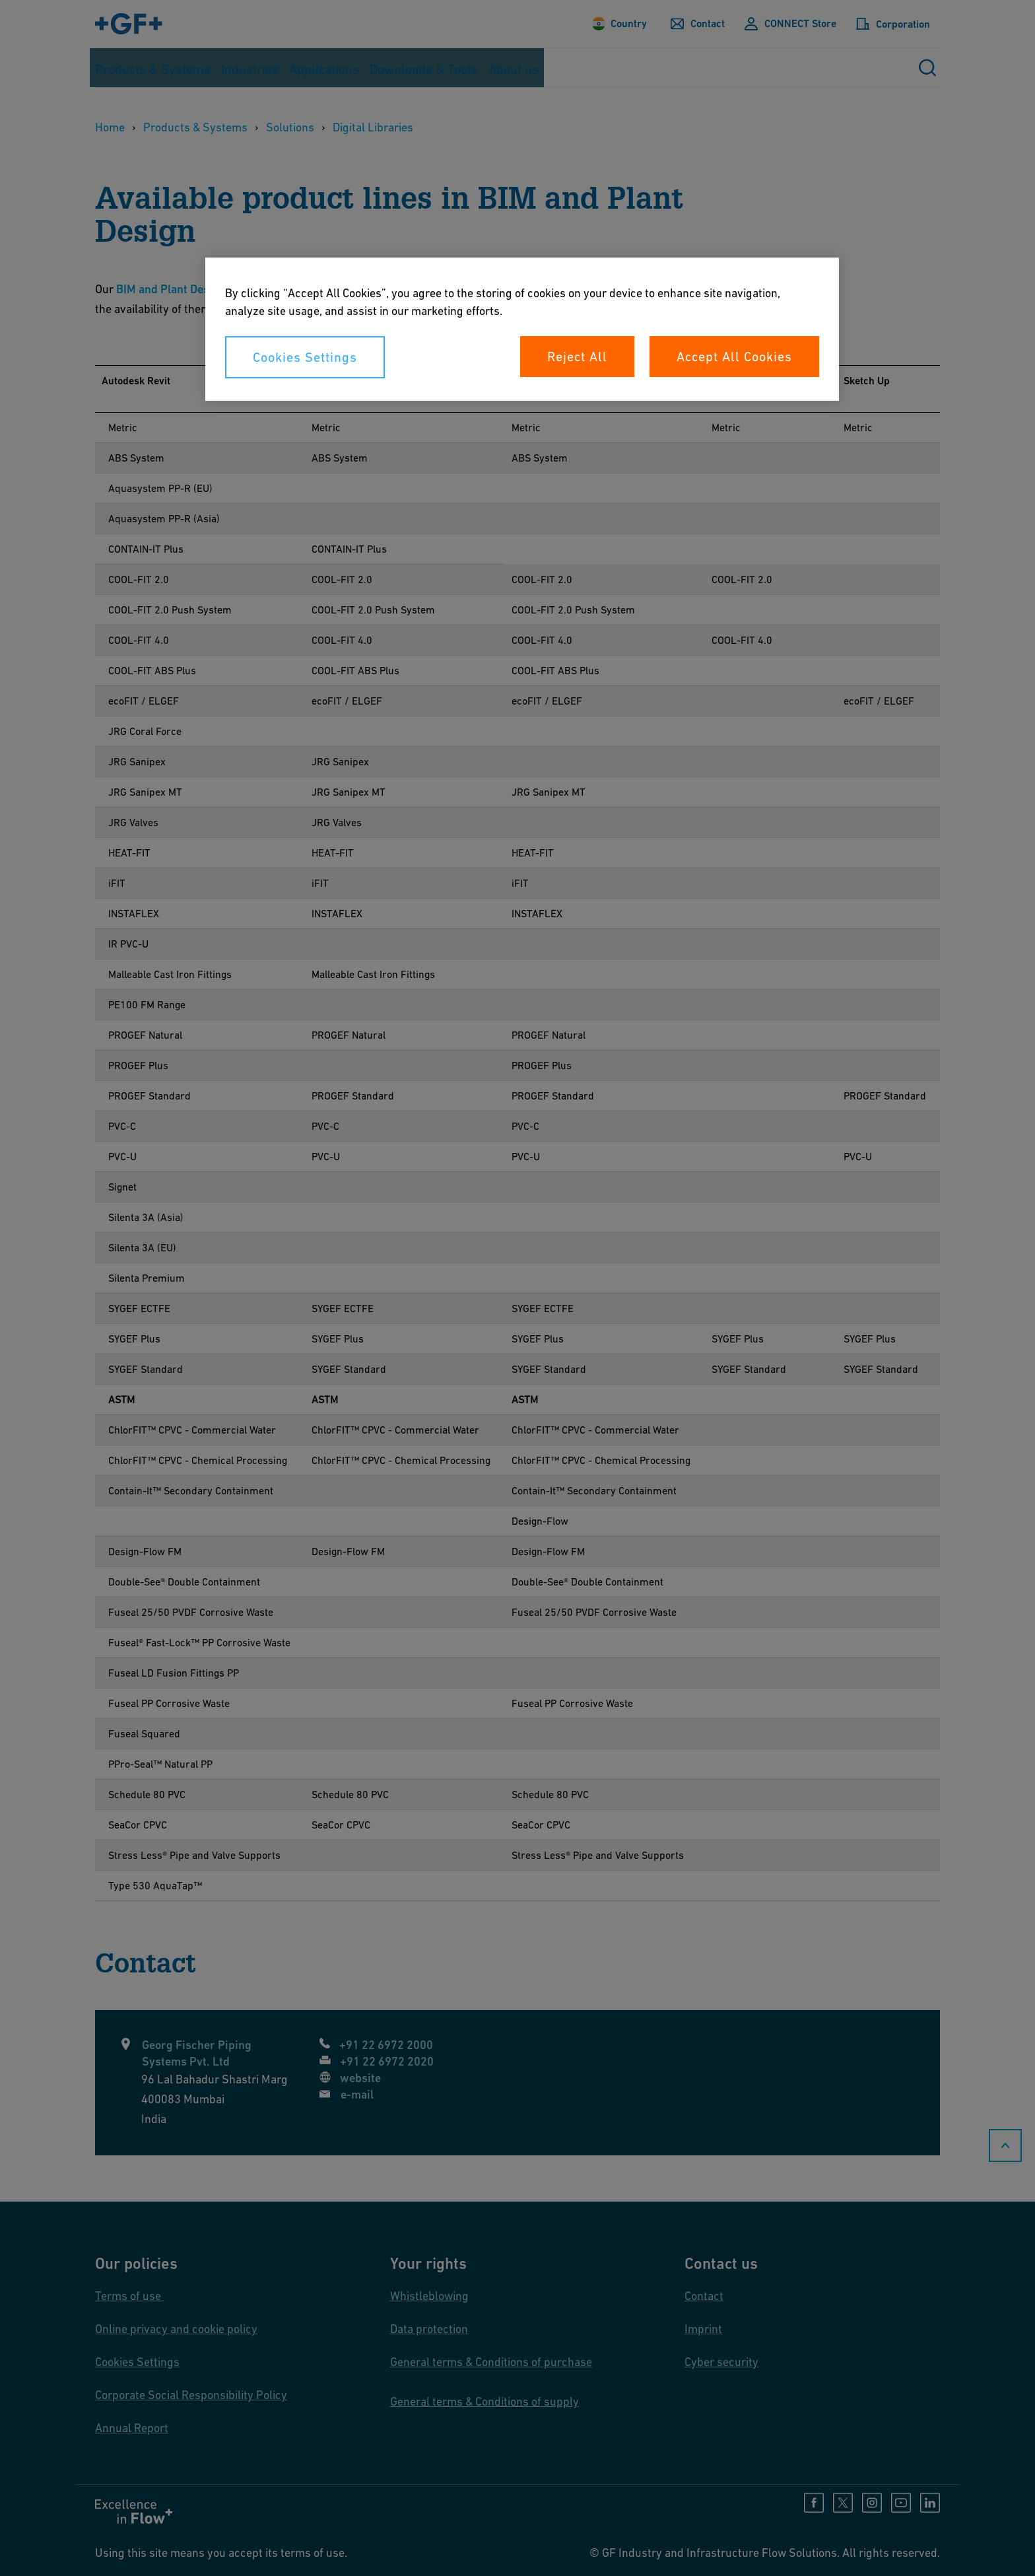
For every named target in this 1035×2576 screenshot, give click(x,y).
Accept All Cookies (734, 356)
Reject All (577, 356)
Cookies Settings (305, 357)
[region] (522, 329)
